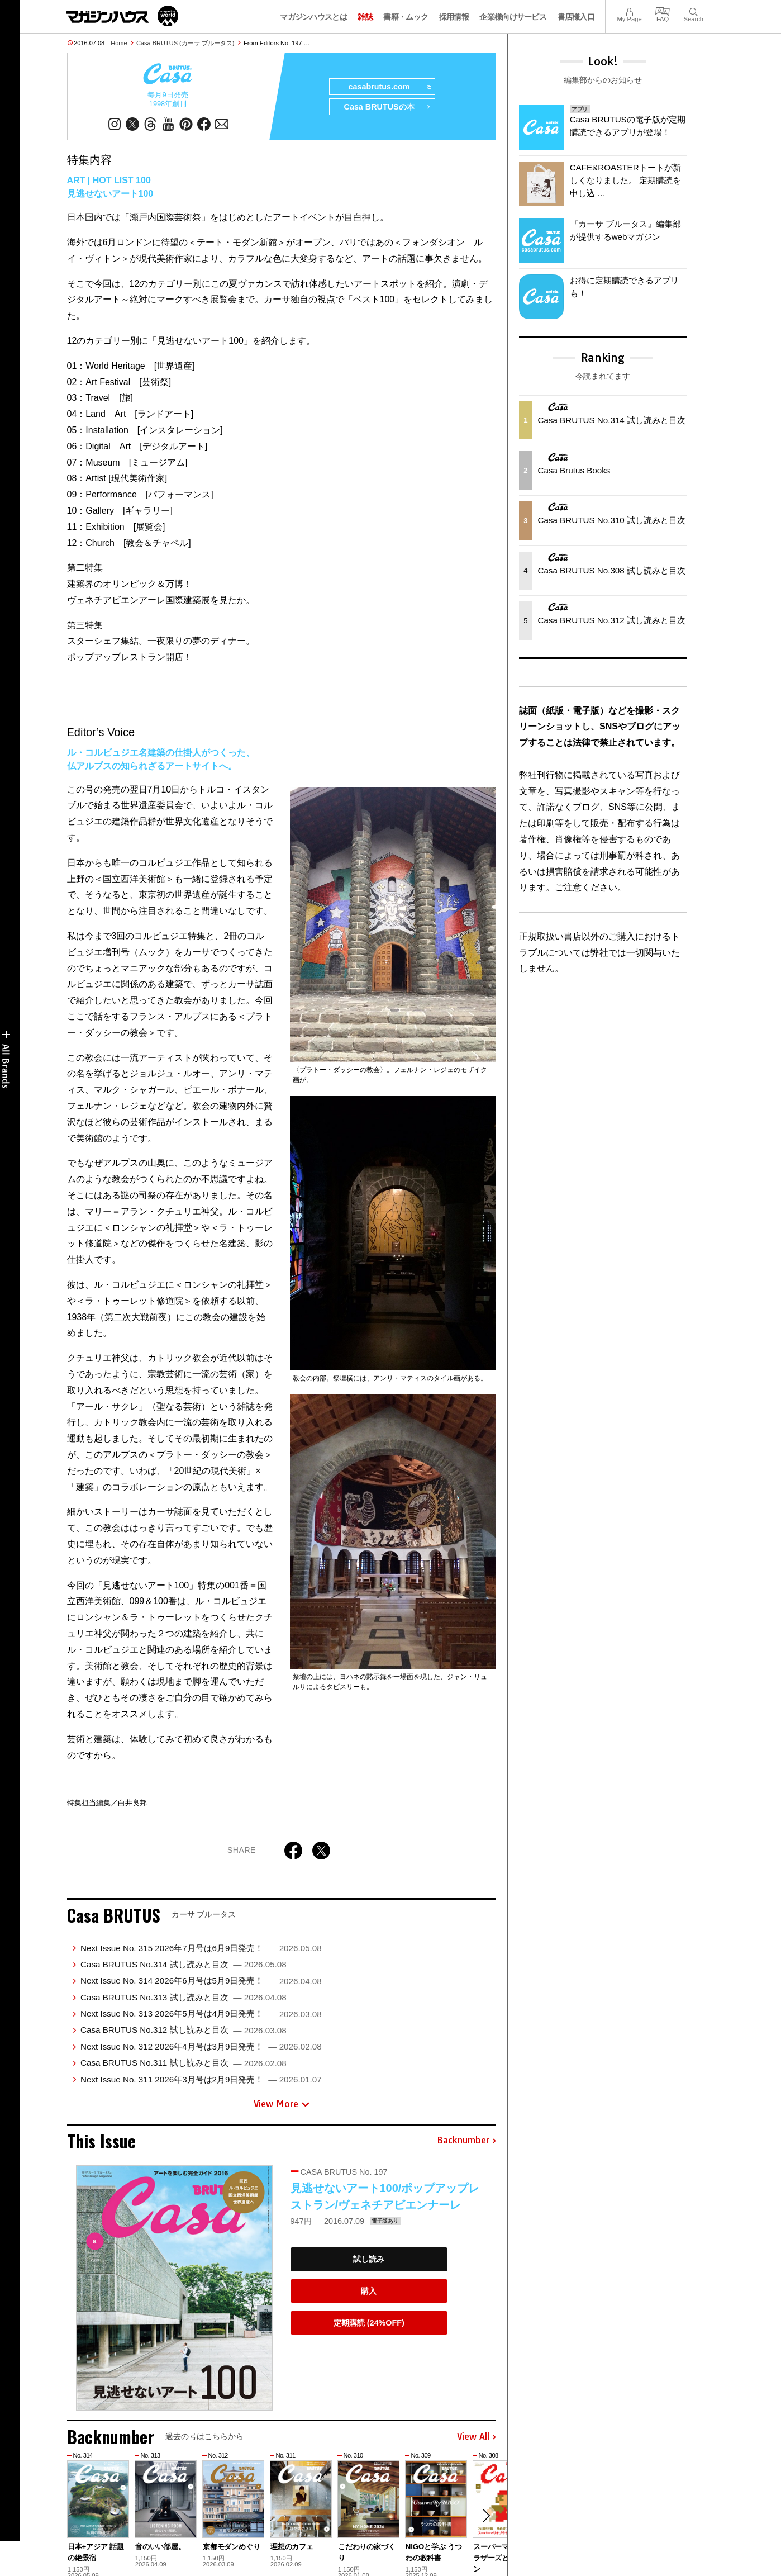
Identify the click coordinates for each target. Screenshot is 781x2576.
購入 (369, 2290)
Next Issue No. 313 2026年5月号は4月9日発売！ (201, 2013)
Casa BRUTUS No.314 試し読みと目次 (183, 1964)
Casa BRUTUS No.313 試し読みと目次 (183, 1997)
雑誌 (365, 17)
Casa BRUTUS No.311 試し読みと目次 (183, 2062)
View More (281, 2103)
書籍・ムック (405, 17)
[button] (486, 2516)
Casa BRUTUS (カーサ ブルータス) (185, 43)
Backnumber (466, 2141)
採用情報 (454, 17)
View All (476, 2437)
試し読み (368, 2259)
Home (119, 43)
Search (693, 10)
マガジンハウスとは (313, 17)
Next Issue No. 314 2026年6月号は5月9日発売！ (201, 1980)
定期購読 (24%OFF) (369, 2322)
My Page (629, 10)
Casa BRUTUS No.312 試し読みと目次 (183, 2030)
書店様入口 (576, 17)
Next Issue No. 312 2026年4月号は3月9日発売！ (201, 2046)
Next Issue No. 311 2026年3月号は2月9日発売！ (201, 2079)
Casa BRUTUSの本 (387, 107)
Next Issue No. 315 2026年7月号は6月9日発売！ (201, 1948)
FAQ (662, 10)
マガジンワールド (122, 16)
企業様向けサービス (512, 17)
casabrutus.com (389, 87)
